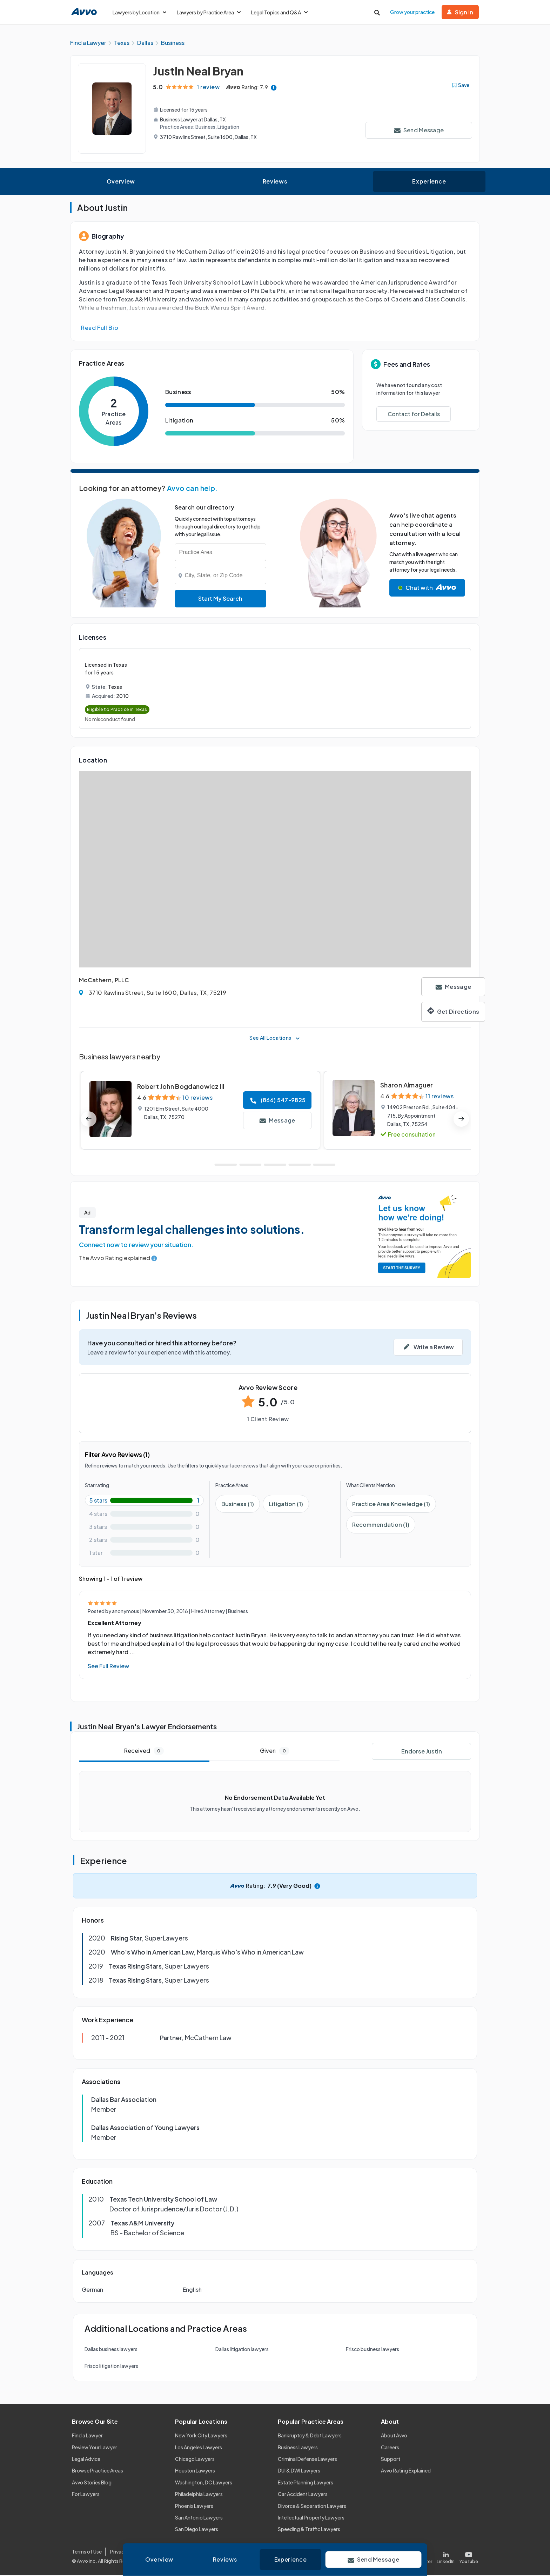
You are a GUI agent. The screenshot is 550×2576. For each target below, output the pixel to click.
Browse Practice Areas (97, 2471)
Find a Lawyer (87, 2436)
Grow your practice (412, 12)
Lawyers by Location (139, 12)
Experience (429, 182)
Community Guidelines (216, 2552)
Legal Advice (86, 2460)
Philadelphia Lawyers (199, 2495)
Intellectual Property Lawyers (311, 2518)
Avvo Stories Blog (92, 2483)
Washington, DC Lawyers (203, 2483)
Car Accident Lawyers (303, 2495)
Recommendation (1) (380, 1525)
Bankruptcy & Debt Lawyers (310, 2436)
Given (274, 1752)
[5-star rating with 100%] (144, 1501)
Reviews (275, 182)
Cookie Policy (165, 2552)
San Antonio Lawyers (199, 2518)
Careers (390, 2448)
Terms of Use (87, 2552)
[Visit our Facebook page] (395, 2556)
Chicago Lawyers (195, 2460)
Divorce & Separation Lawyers (312, 2506)
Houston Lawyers (195, 2471)
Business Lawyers (298, 2448)
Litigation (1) (286, 1505)
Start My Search (220, 599)
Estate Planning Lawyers (305, 2483)
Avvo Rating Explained (406, 2471)
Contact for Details (414, 415)
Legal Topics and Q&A (279, 12)
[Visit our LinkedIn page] (446, 2556)
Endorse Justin (421, 1752)
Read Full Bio (99, 328)
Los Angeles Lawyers (198, 2448)
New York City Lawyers (201, 2436)
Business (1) (237, 1505)
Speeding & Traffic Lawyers (309, 2530)
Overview (121, 182)
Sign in (460, 12)
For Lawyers (86, 2495)
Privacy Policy (126, 2552)
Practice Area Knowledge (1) (391, 1505)
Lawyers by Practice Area (209, 12)
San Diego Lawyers (196, 2530)
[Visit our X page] (421, 2556)
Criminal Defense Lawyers (307, 2460)
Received (144, 1752)
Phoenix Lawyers (194, 2506)
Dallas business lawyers (111, 2350)
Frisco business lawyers (372, 2350)
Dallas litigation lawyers (242, 2350)
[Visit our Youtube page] (467, 2556)
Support (390, 2460)
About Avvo (394, 2436)
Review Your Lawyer (94, 2448)
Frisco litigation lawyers (111, 2367)
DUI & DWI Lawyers (299, 2471)
